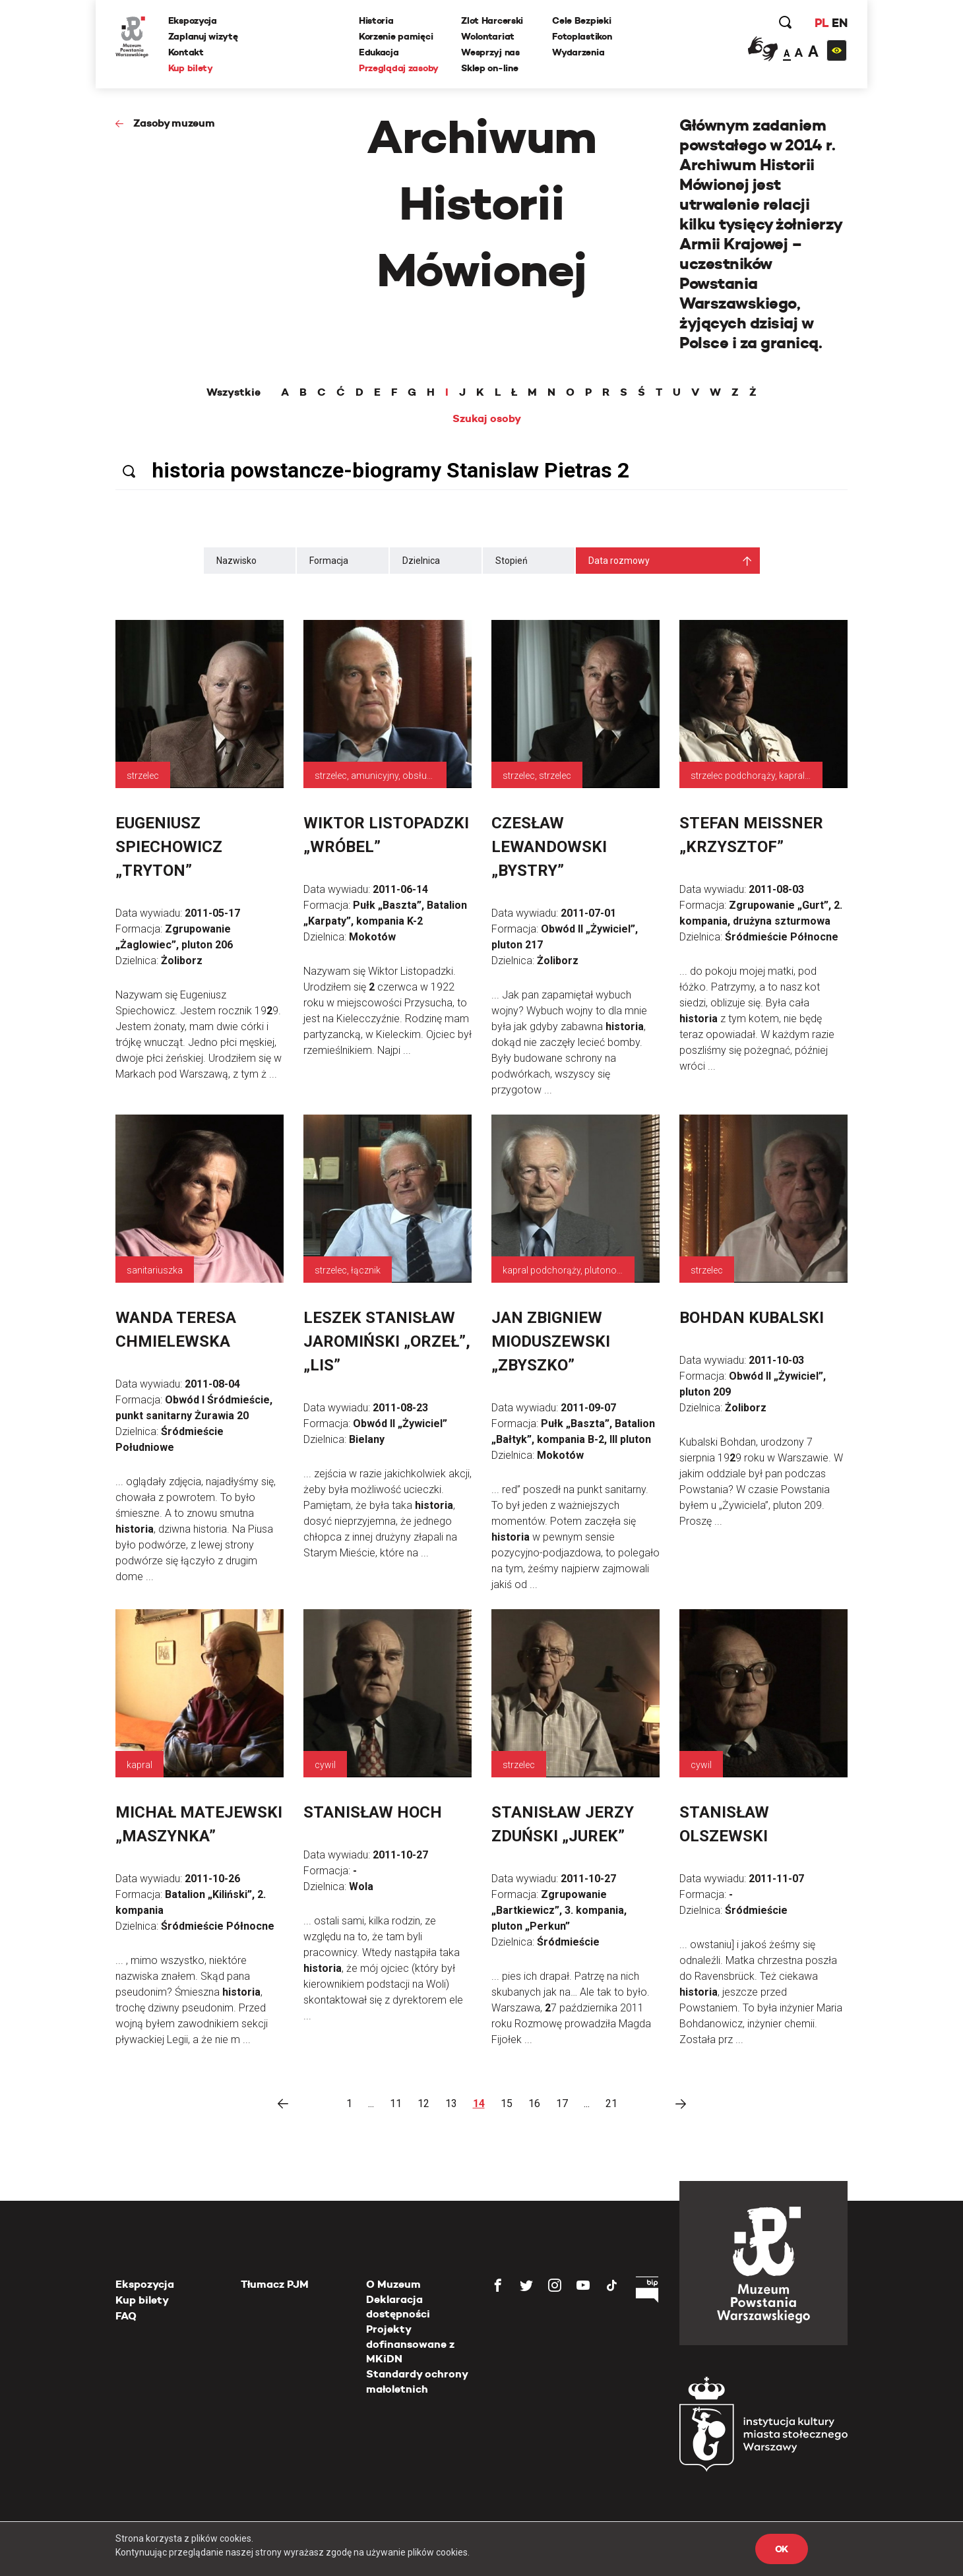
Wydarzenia (578, 52)
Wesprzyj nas (490, 52)
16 (534, 2103)
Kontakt (186, 52)
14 (479, 2103)
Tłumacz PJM (275, 2284)
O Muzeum (393, 2284)
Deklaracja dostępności (398, 2306)
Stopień (511, 560)
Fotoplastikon (581, 36)
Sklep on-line (489, 68)
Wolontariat (487, 36)
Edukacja (379, 52)
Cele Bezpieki (581, 20)
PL (821, 22)
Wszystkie (233, 392)
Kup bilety (190, 68)
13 (451, 2103)
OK (781, 2549)
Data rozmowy (619, 560)
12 (423, 2103)
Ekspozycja (192, 20)
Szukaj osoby (486, 419)
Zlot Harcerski (492, 20)
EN (839, 22)
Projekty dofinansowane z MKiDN (410, 2344)
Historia (376, 20)
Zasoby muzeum (174, 123)
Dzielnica (421, 560)
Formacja (328, 560)
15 (507, 2103)
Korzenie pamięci (396, 36)
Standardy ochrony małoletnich (417, 2381)
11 (396, 2103)
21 (611, 2103)
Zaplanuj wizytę (203, 36)
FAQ (126, 2316)
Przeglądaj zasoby (399, 68)
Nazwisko (236, 560)
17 (562, 2103)
